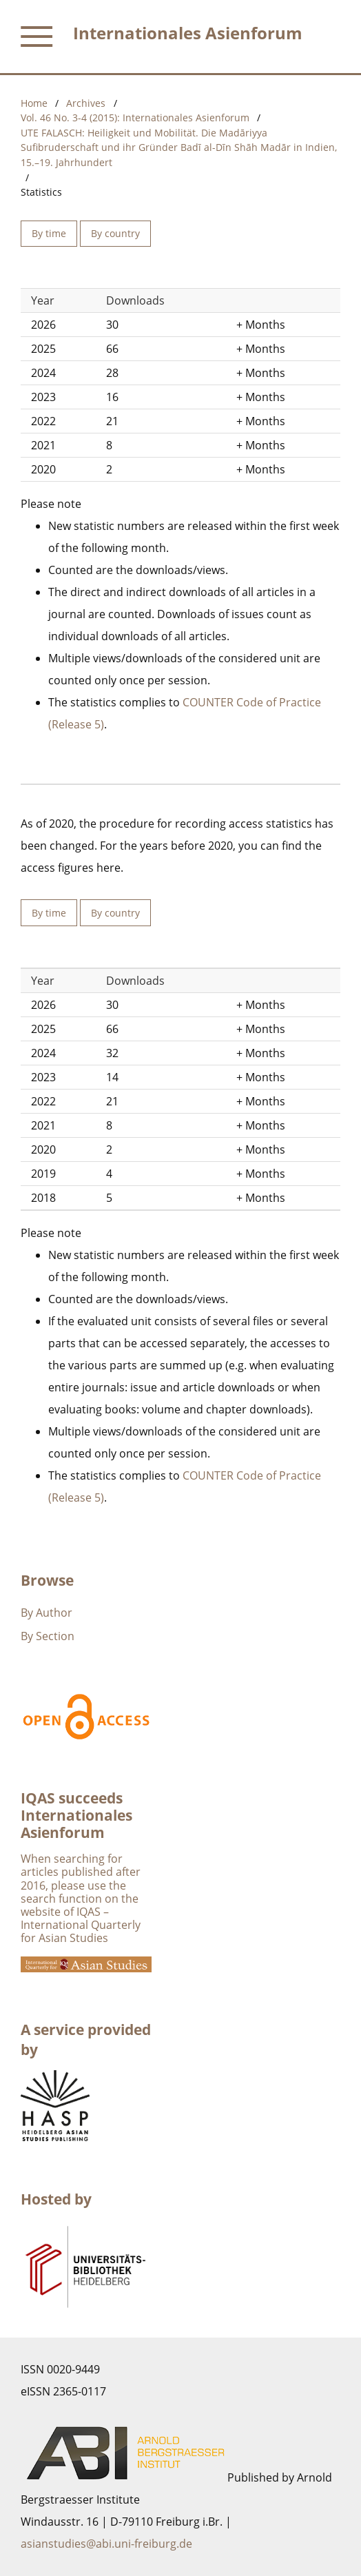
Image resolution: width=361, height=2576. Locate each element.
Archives (85, 103)
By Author (46, 1612)
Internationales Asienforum (187, 32)
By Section (47, 1636)
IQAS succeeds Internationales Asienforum (76, 1815)
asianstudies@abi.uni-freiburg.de (106, 2543)
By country (115, 233)
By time (49, 233)
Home (34, 103)
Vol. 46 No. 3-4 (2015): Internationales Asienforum (135, 117)
